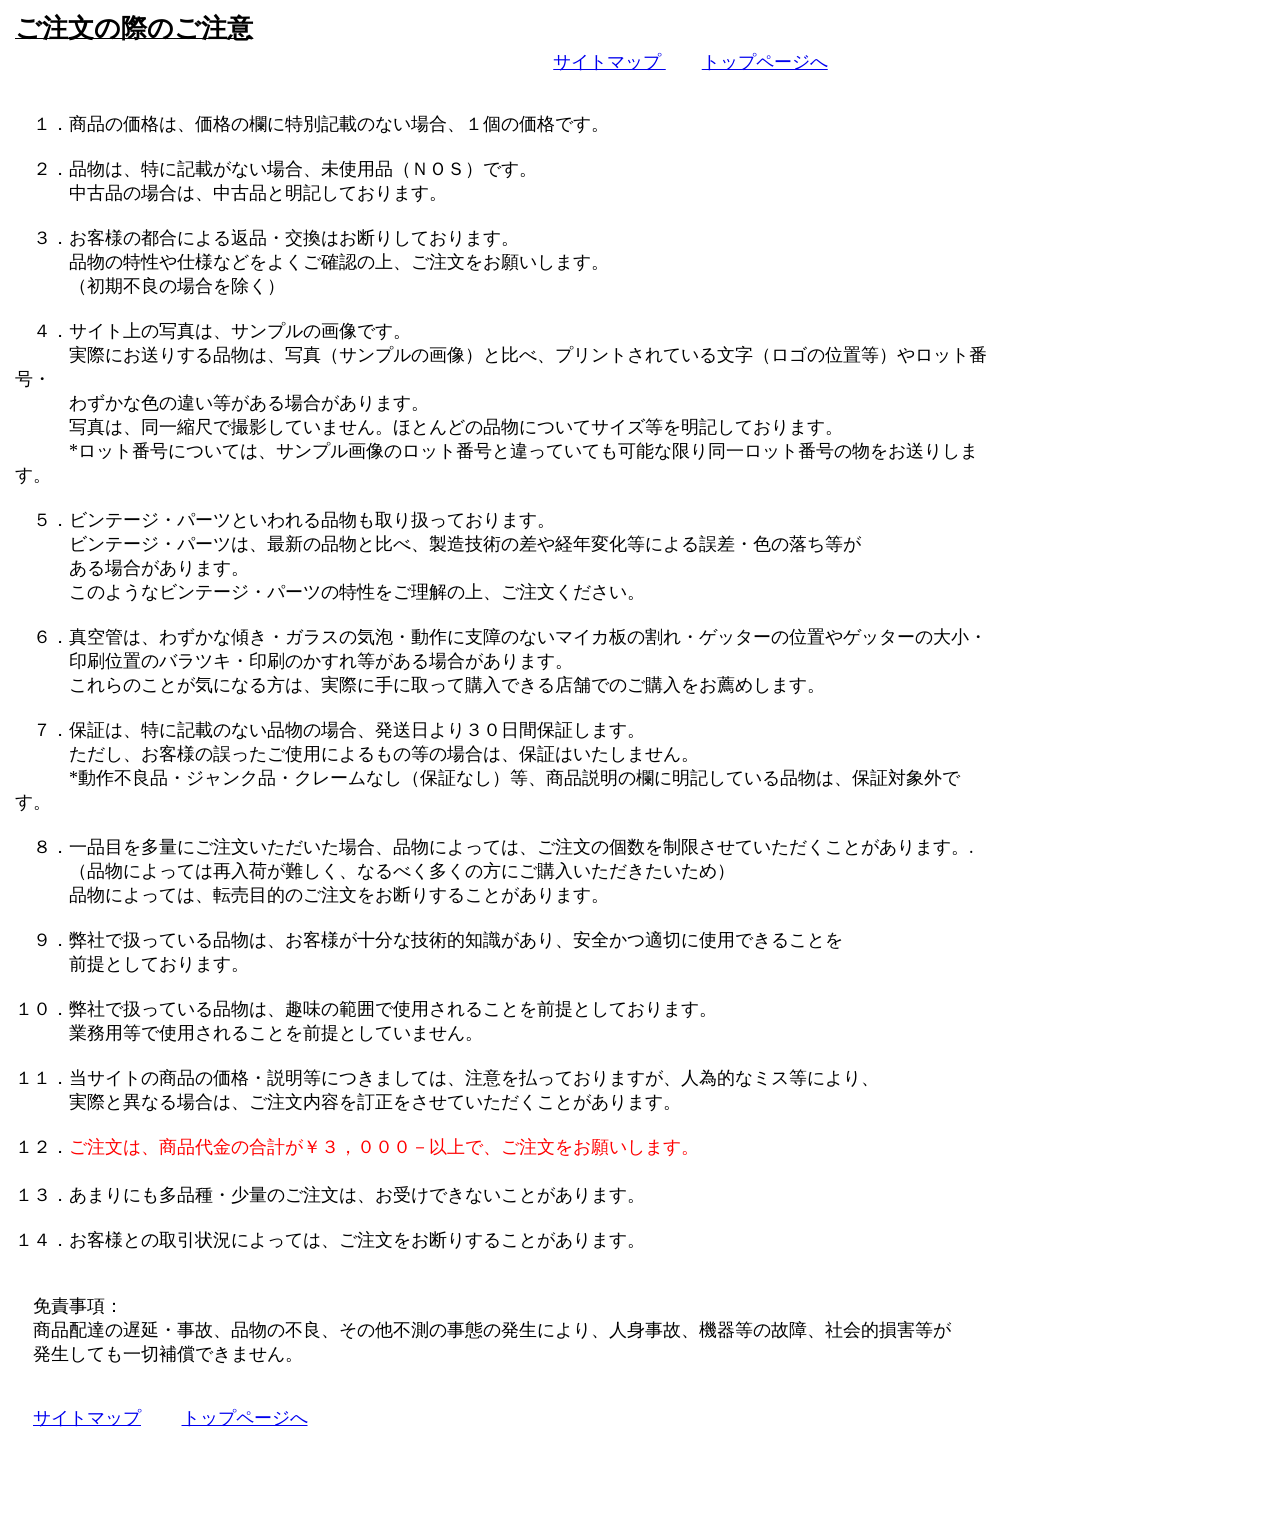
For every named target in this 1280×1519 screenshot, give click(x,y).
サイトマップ (609, 64)
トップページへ (765, 64)
